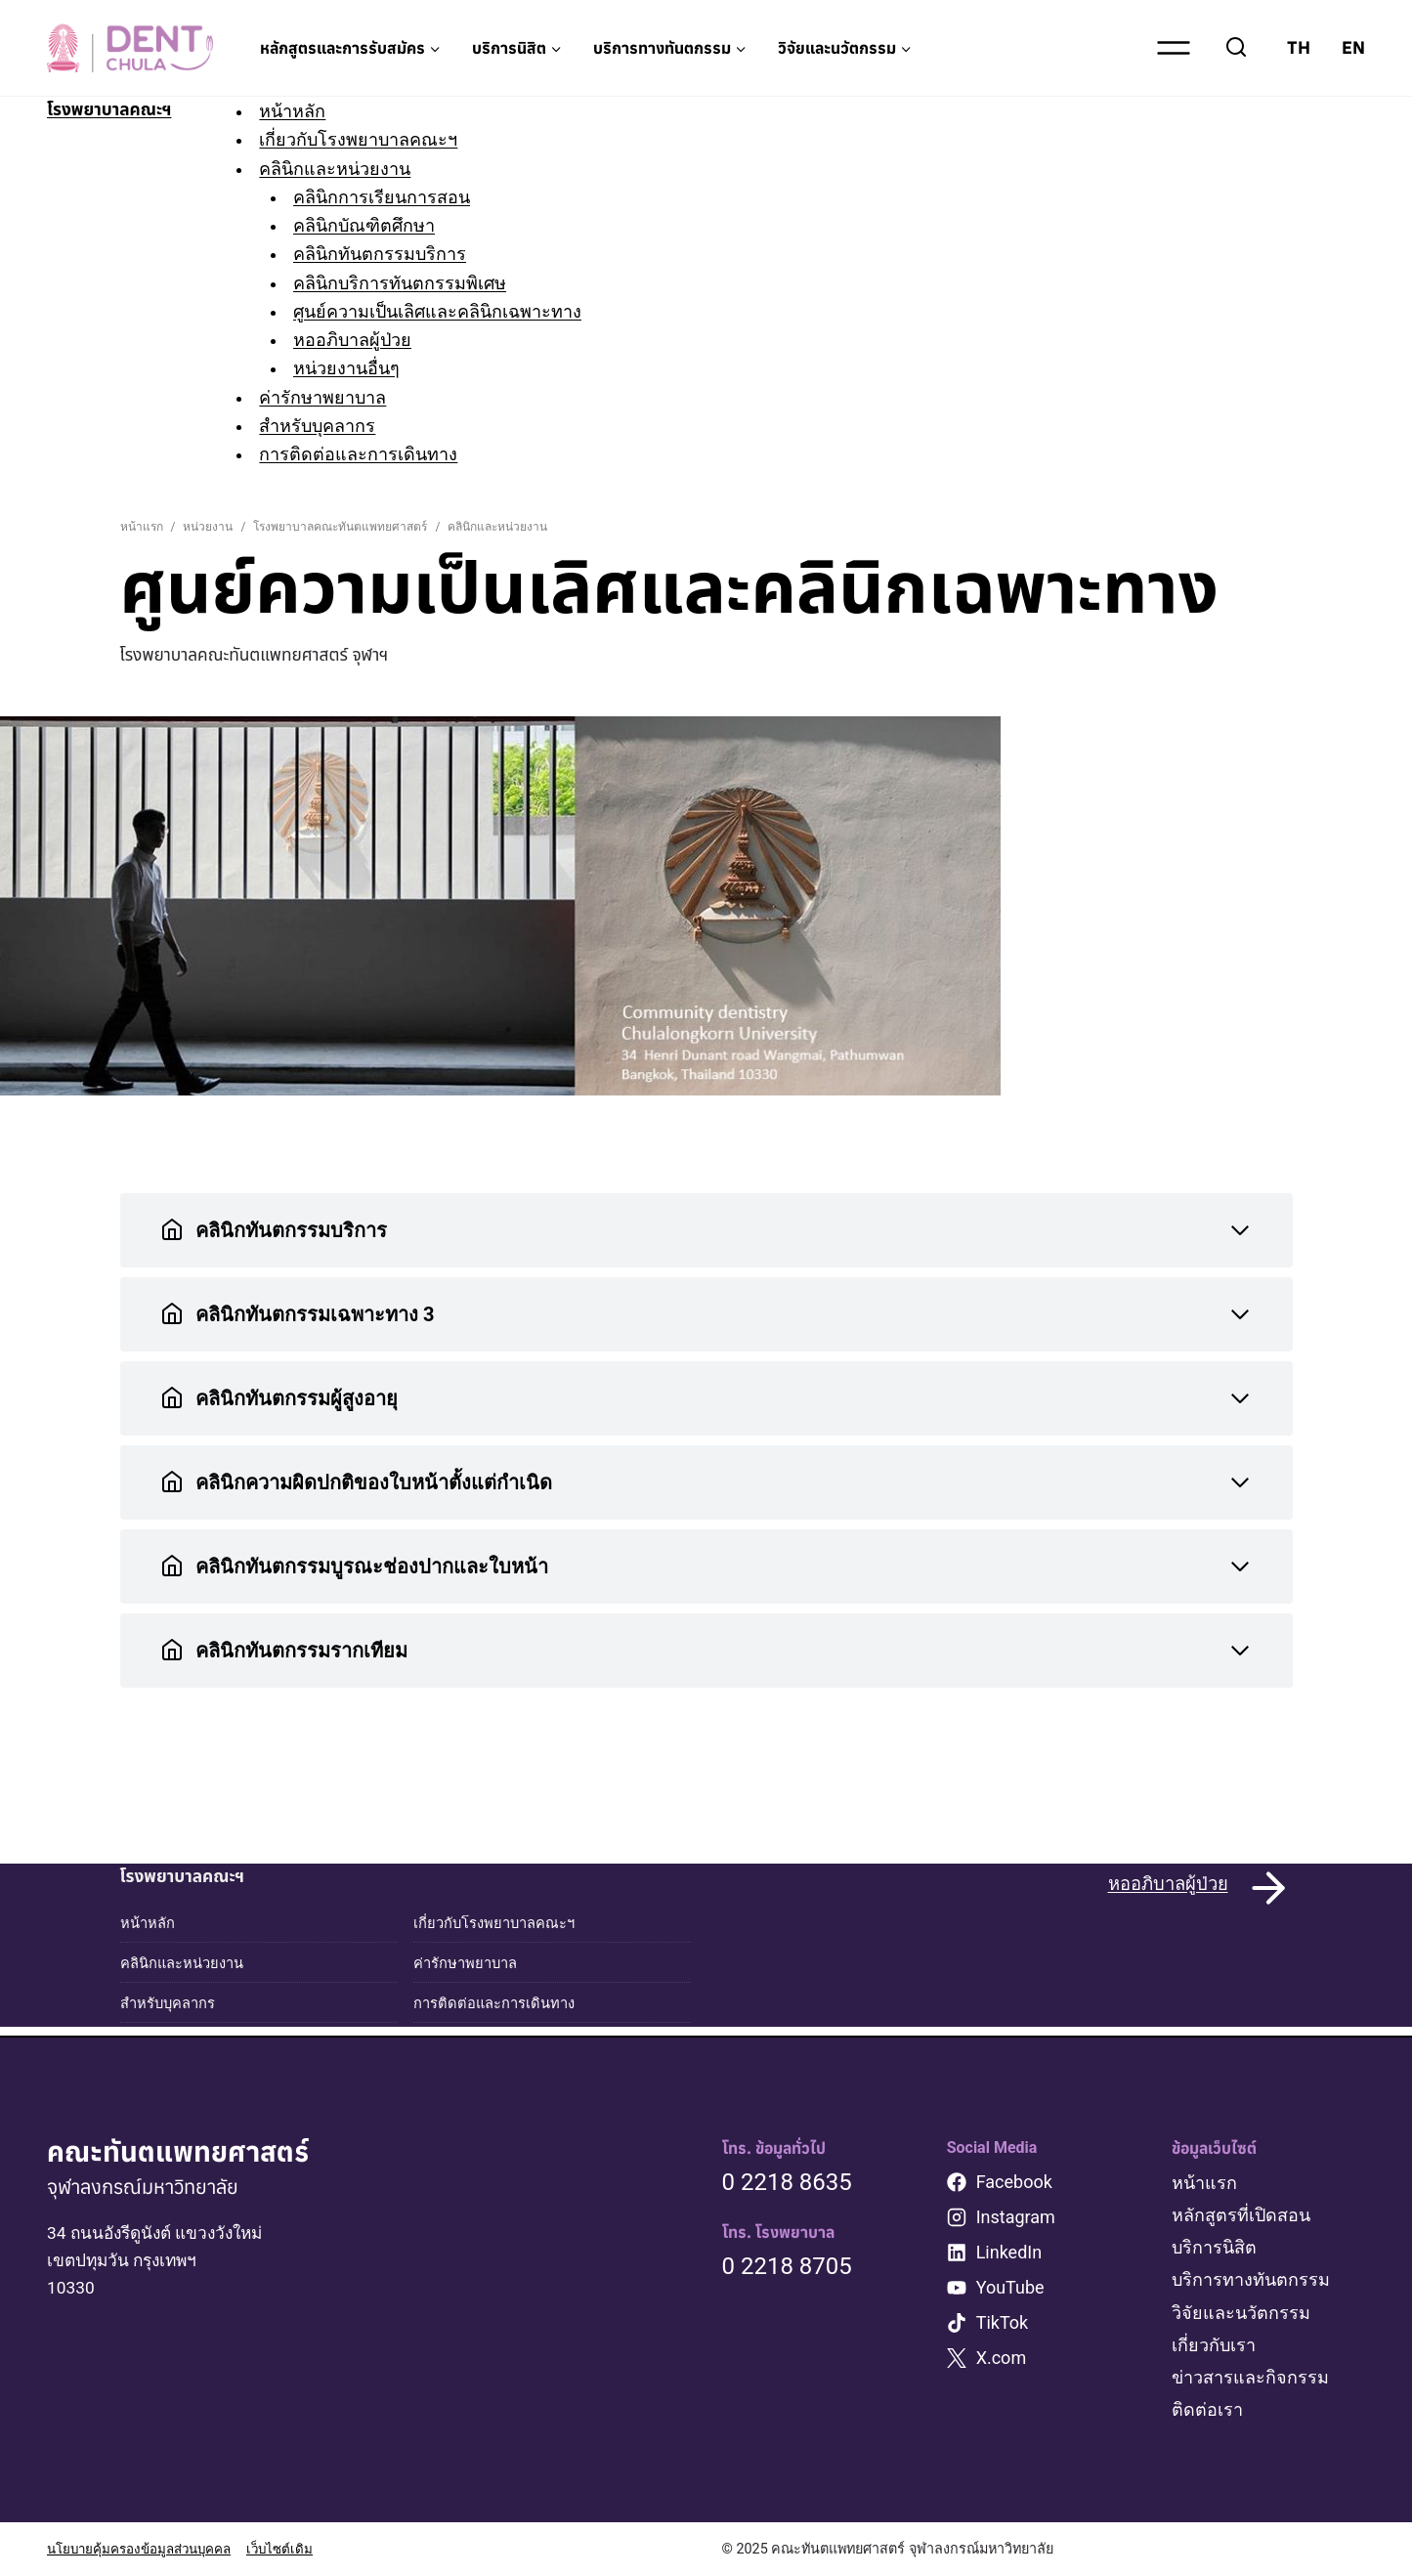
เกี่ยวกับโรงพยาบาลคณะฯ (367, 139)
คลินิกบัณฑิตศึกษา (374, 225)
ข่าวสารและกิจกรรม (1250, 2377)
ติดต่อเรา (1207, 2409)
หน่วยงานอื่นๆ (356, 368)
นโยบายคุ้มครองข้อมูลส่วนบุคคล (147, 2549)
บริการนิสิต (1214, 2247)
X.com (1001, 2357)
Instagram (1015, 2217)
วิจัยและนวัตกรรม (1241, 2312)
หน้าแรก (1204, 2182)
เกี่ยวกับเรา (1214, 2345)
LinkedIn (1009, 2252)
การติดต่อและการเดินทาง (367, 454)
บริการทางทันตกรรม (1251, 2279)
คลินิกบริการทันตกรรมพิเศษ (409, 283)
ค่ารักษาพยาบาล (331, 397)
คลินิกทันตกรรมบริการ (389, 253)
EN (1353, 47)
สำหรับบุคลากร (326, 425)
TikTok (1002, 2322)
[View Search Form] (1236, 47)
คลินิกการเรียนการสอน (391, 197)
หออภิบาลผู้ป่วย (362, 339)
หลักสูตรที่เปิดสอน (1241, 2215)
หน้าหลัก (301, 111)
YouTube (1010, 2287)
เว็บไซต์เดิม (298, 2549)
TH (1298, 47)
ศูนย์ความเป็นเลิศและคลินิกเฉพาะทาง (447, 311)
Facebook (1014, 2181)
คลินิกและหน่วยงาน (343, 168)
